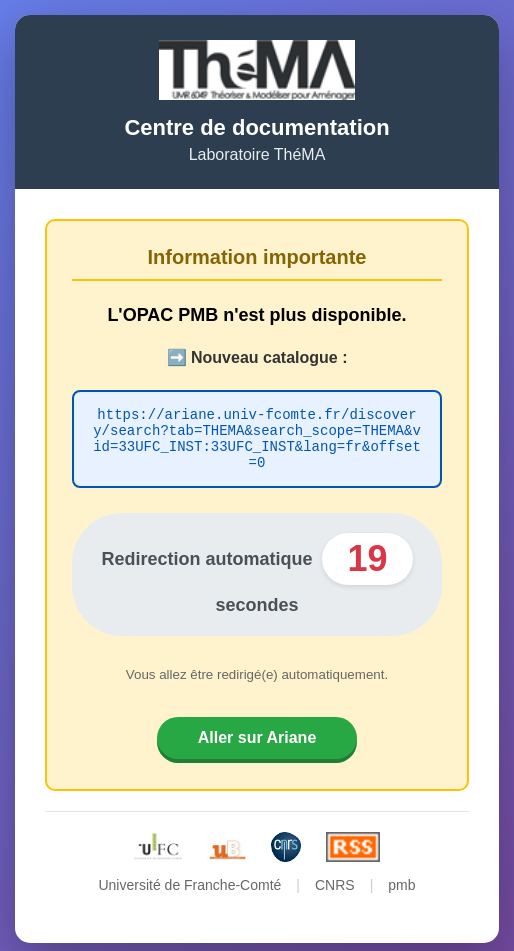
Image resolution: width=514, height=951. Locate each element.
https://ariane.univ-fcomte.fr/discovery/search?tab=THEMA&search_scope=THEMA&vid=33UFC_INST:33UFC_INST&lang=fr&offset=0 (257, 435)
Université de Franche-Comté (189, 878)
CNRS (335, 878)
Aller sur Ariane (257, 730)
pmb (401, 878)
